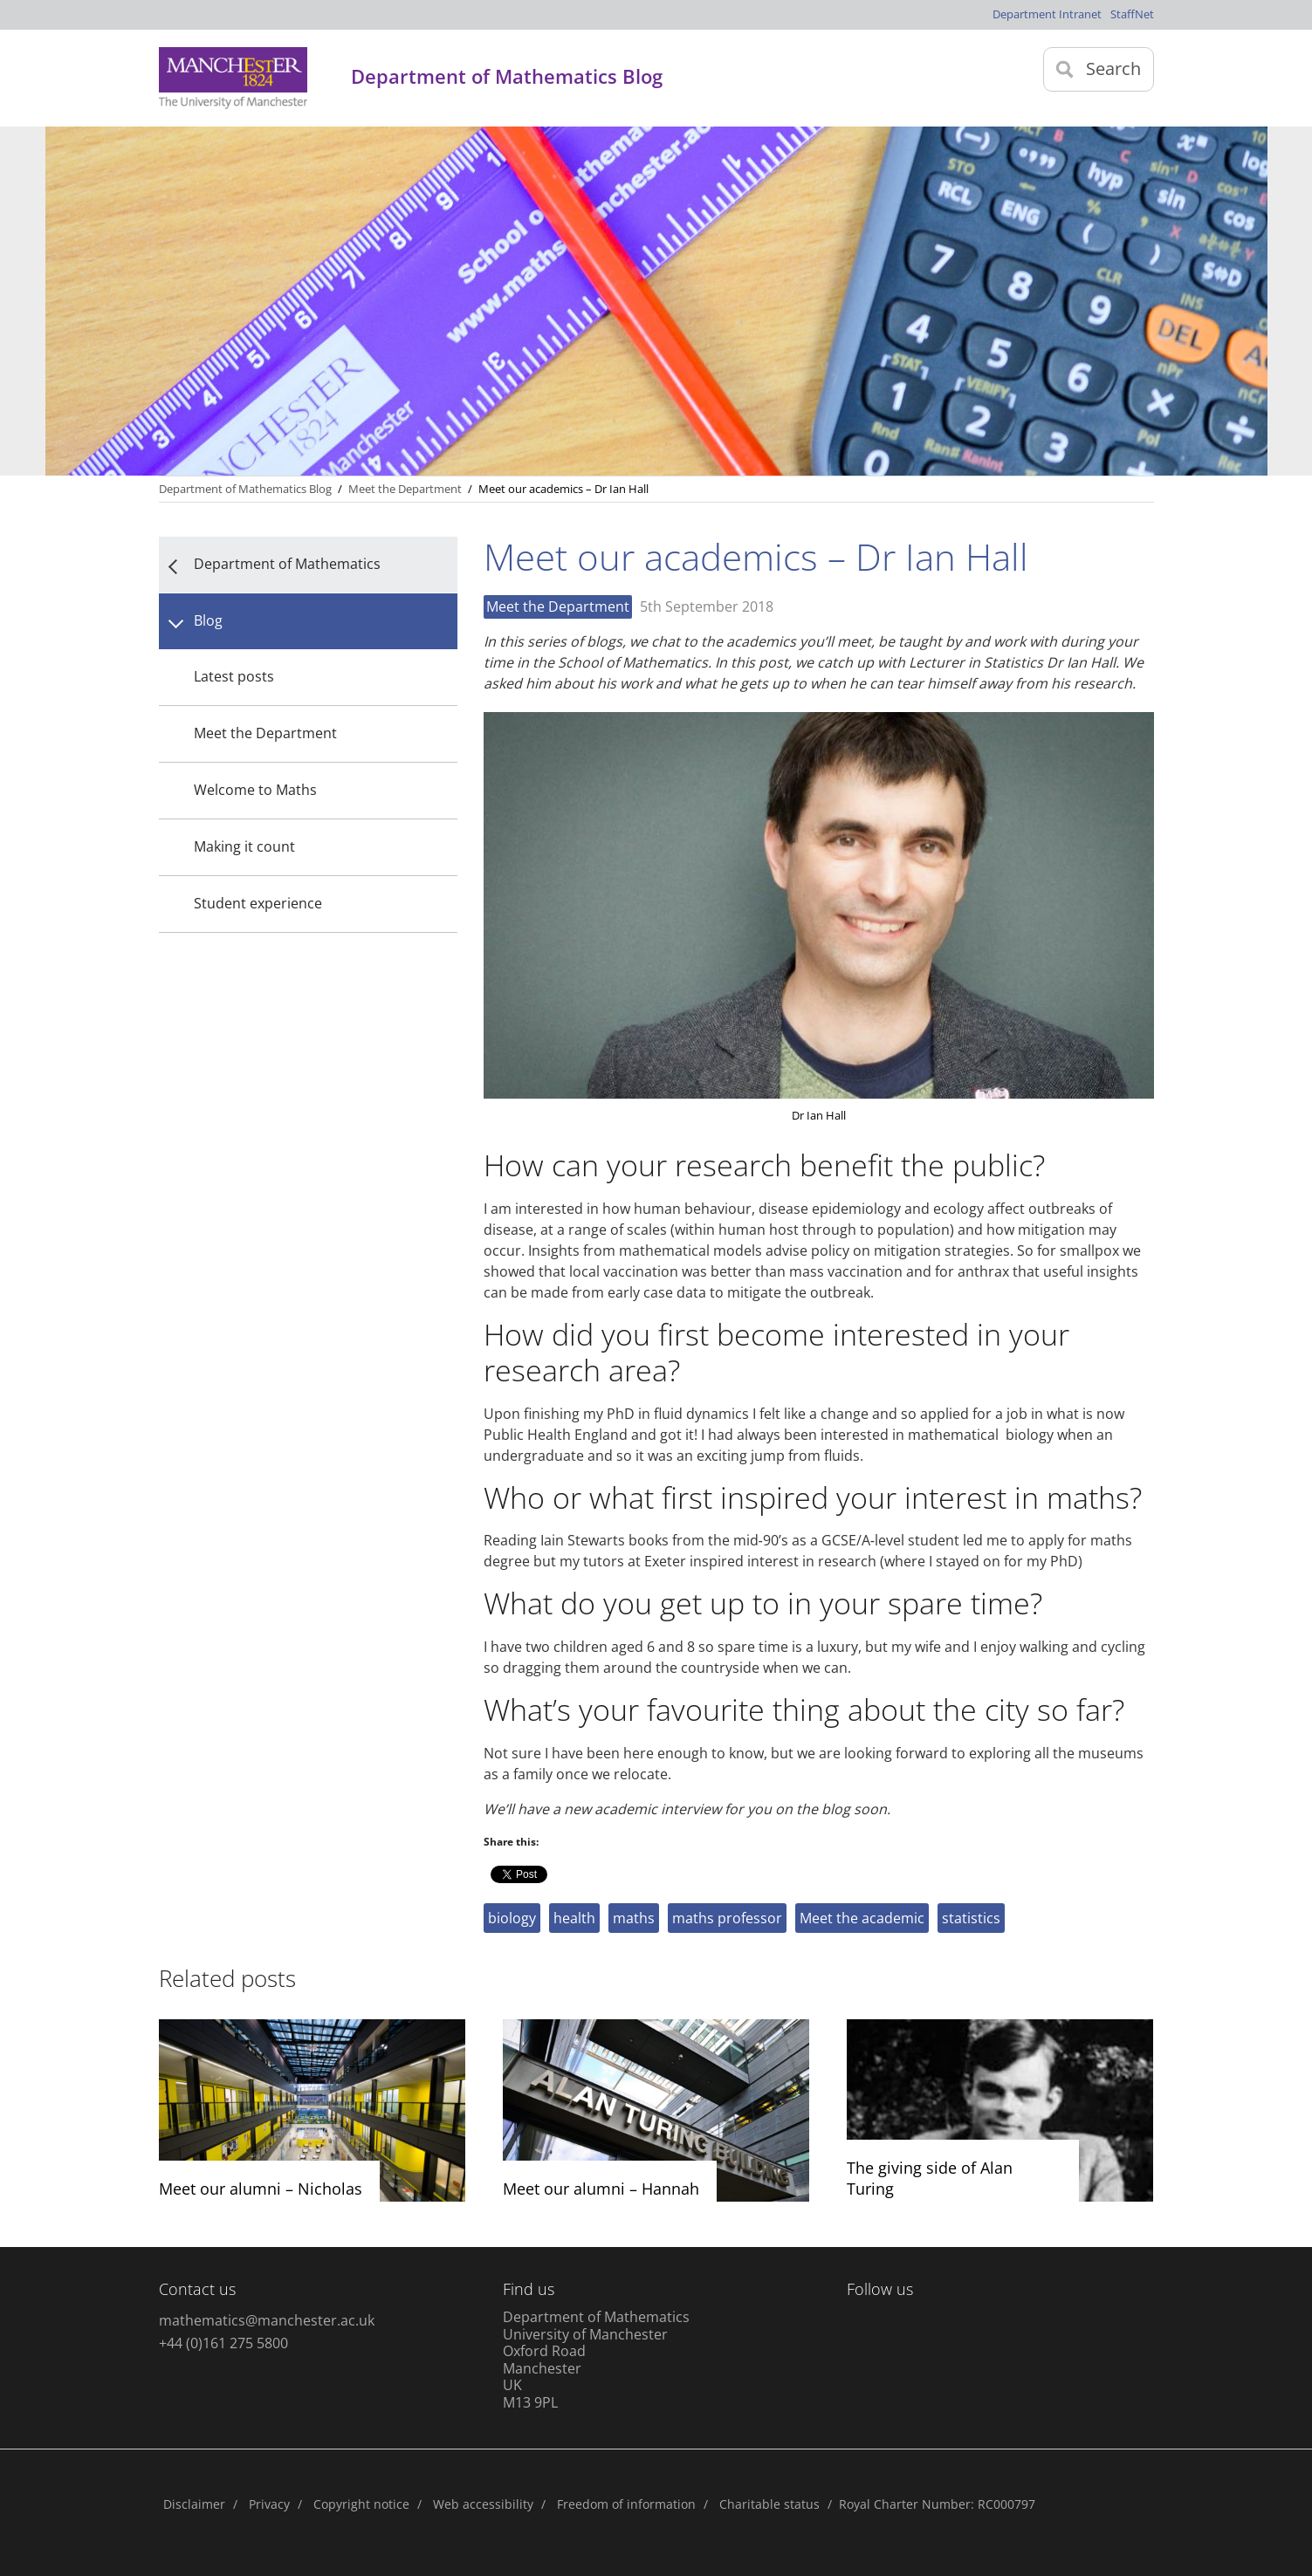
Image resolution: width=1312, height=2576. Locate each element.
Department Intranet (1047, 14)
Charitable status (769, 2504)
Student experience (258, 903)
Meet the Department (265, 733)
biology (512, 1918)
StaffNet (1132, 14)
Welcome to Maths (255, 789)
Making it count (244, 846)
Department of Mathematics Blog (245, 489)
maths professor (727, 1918)
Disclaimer (194, 2504)
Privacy (269, 2504)
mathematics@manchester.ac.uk (266, 2320)
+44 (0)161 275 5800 (223, 2343)
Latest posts (234, 676)
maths (634, 1918)
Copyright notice (361, 2504)
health (574, 1918)
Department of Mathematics (287, 563)
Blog (208, 620)
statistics (971, 1918)
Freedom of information (626, 2504)
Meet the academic (862, 1918)
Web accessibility (483, 2504)
